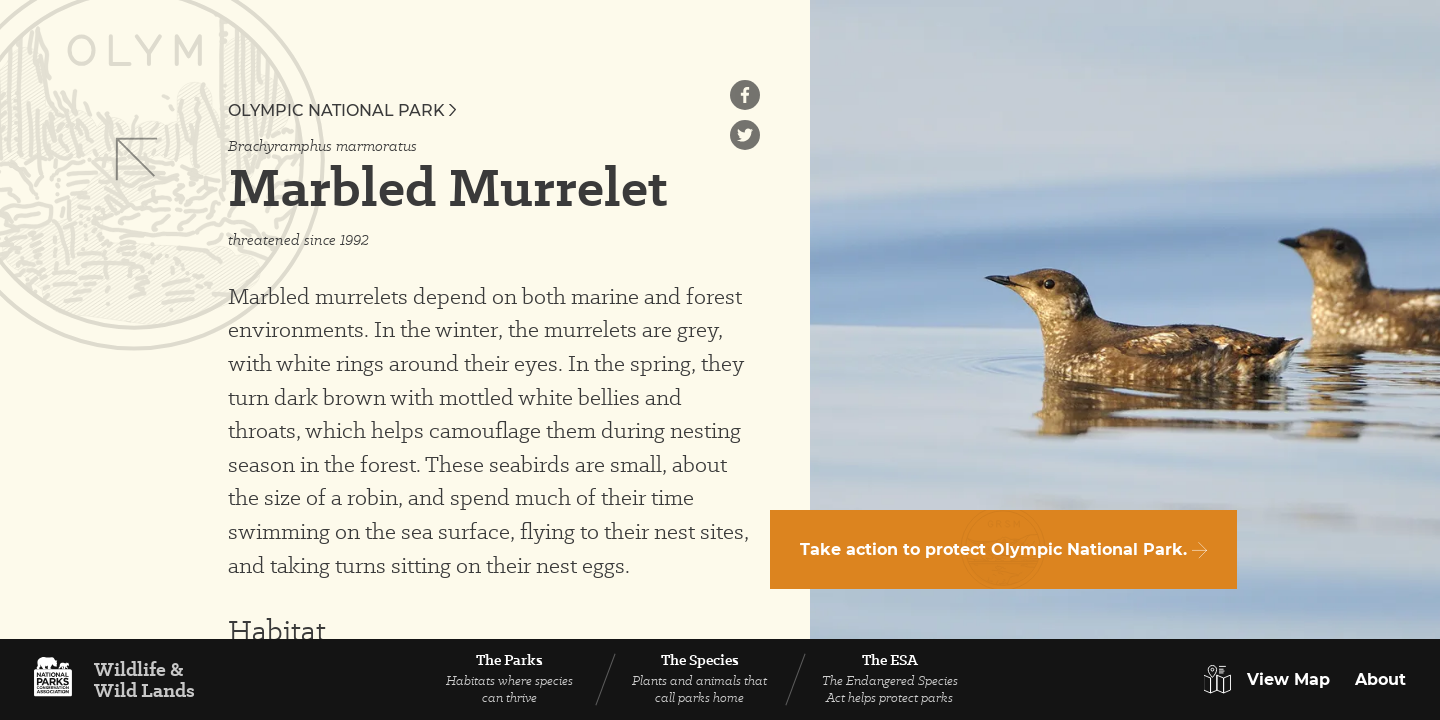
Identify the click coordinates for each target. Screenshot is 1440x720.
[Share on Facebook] (745, 95)
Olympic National (342, 110)
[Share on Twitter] (745, 135)
